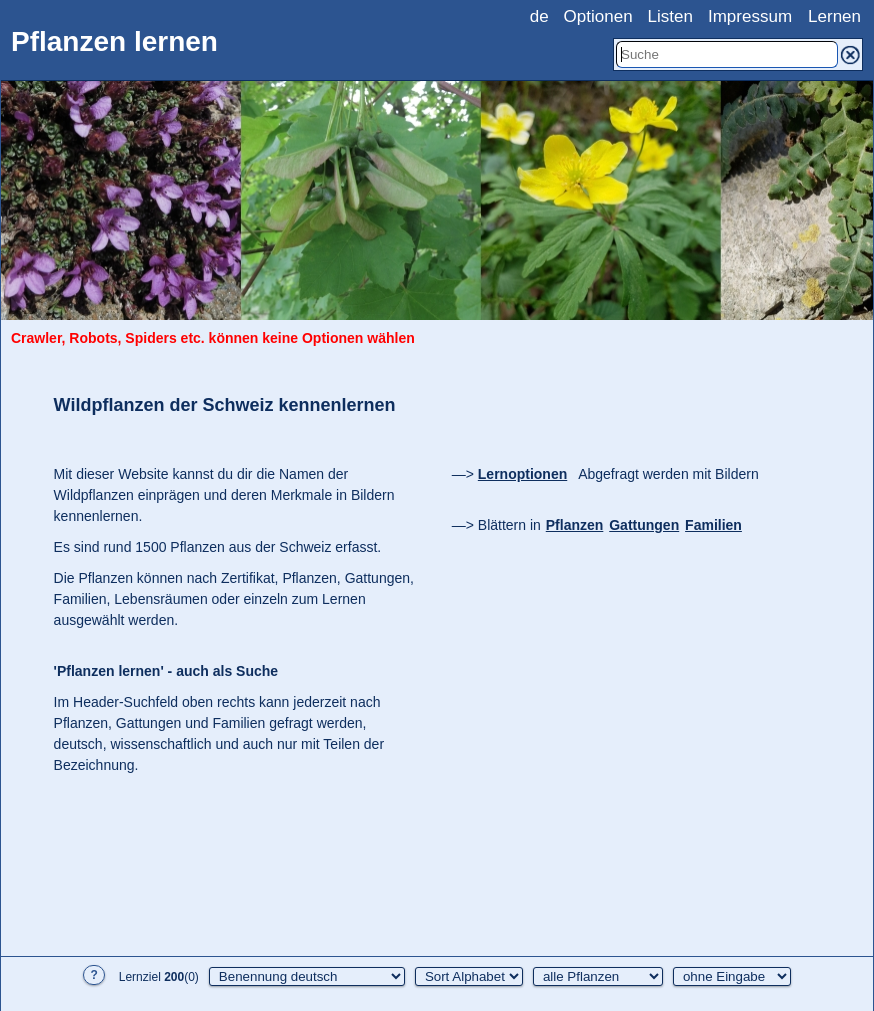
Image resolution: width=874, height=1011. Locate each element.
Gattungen (644, 525)
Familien (713, 525)
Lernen (834, 16)
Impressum (750, 16)
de (539, 16)
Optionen (598, 16)
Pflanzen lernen (114, 41)
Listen (670, 16)
